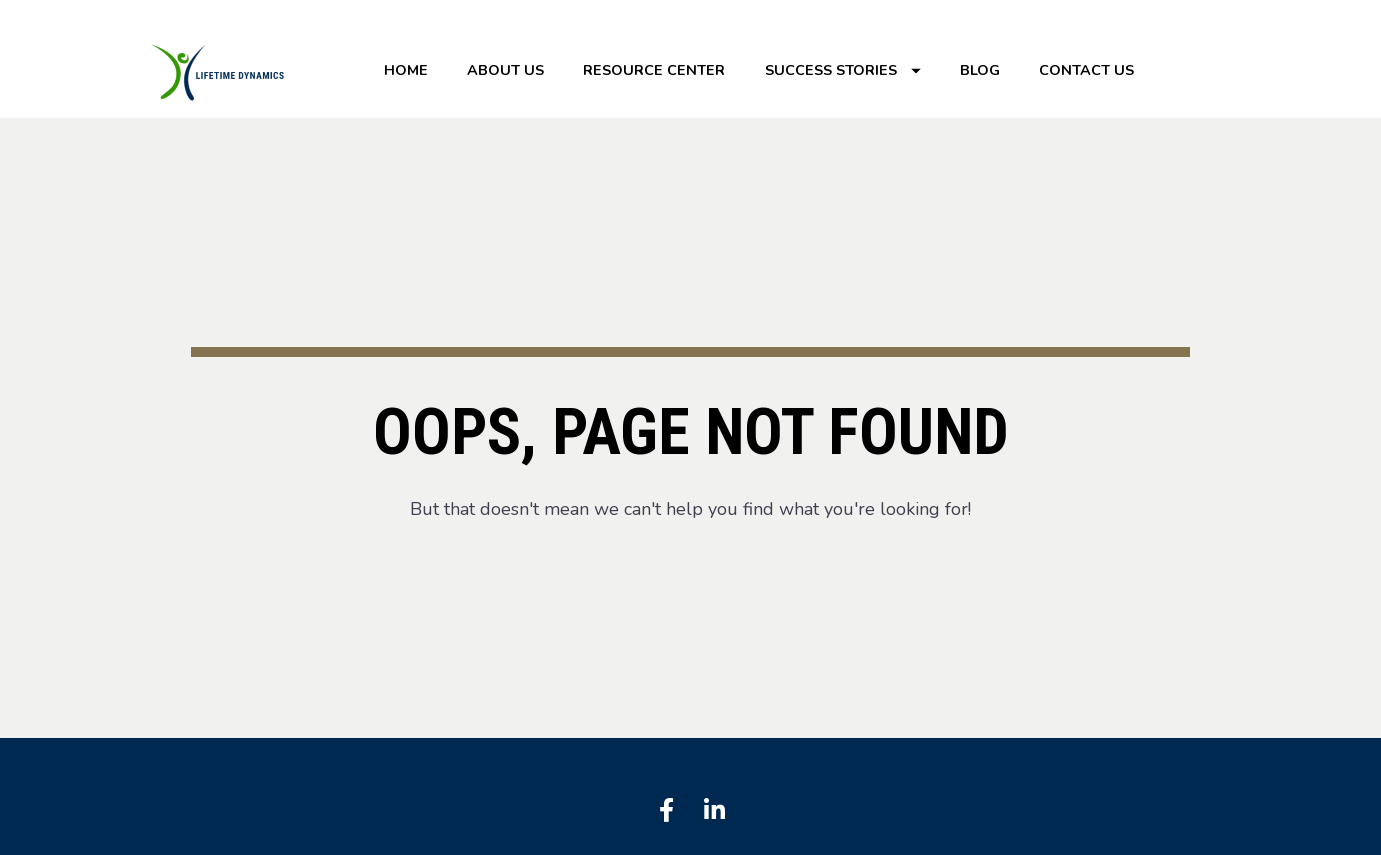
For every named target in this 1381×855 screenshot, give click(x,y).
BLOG (980, 70)
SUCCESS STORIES (843, 70)
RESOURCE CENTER (654, 70)
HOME (406, 70)
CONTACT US (1086, 70)
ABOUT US (505, 70)
